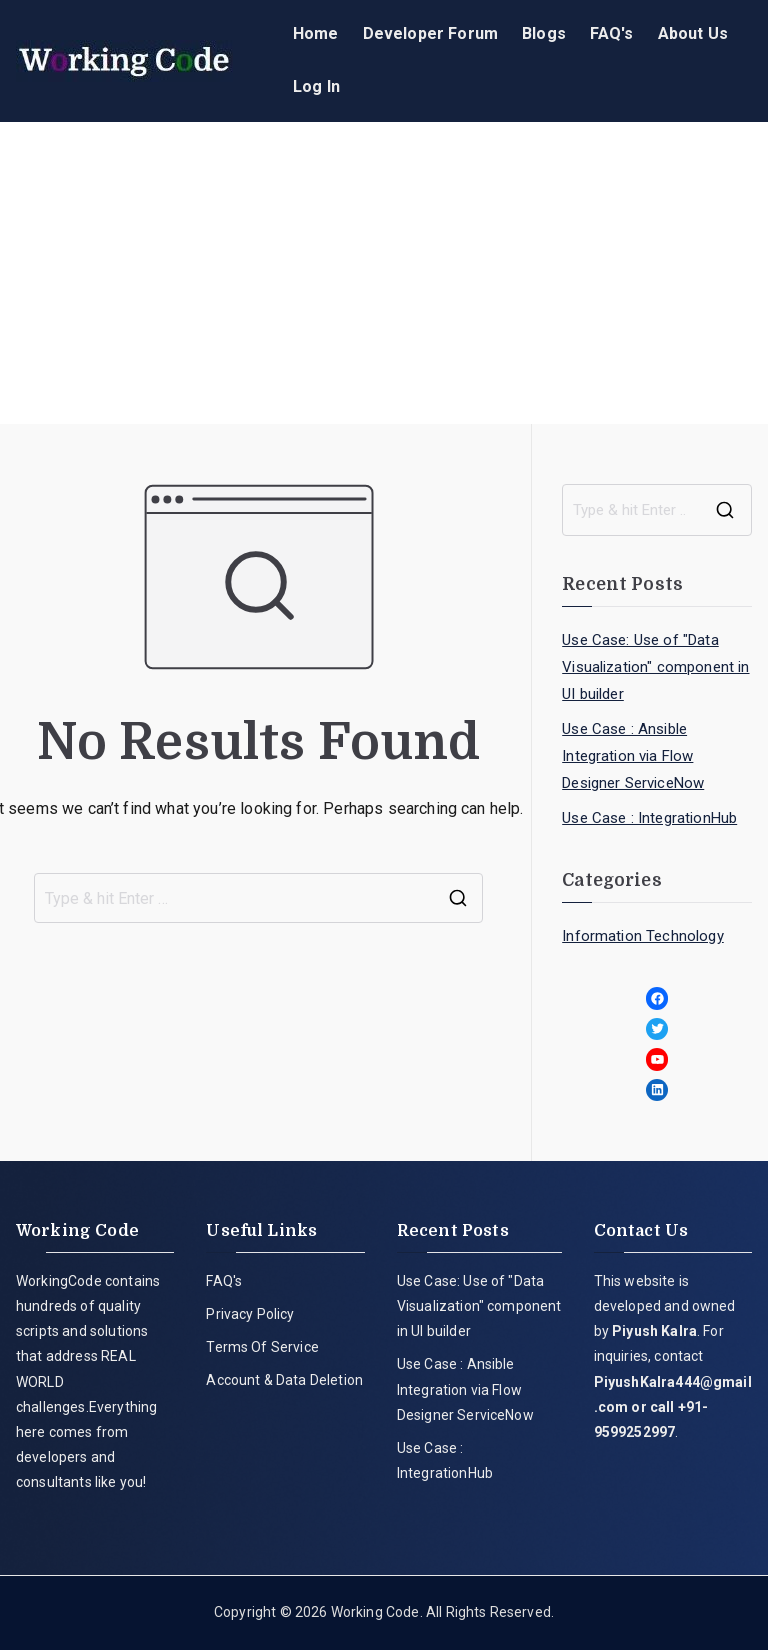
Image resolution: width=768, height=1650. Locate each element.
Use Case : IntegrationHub (649, 818)
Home (316, 33)
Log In (316, 86)
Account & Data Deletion (284, 1380)
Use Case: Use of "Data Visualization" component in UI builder (655, 667)
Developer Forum (430, 33)
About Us (693, 33)
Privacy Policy (250, 1314)
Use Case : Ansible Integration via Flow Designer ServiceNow (633, 756)
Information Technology (643, 936)
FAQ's (612, 33)
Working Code (375, 1612)
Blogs (544, 33)
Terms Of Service (262, 1347)
